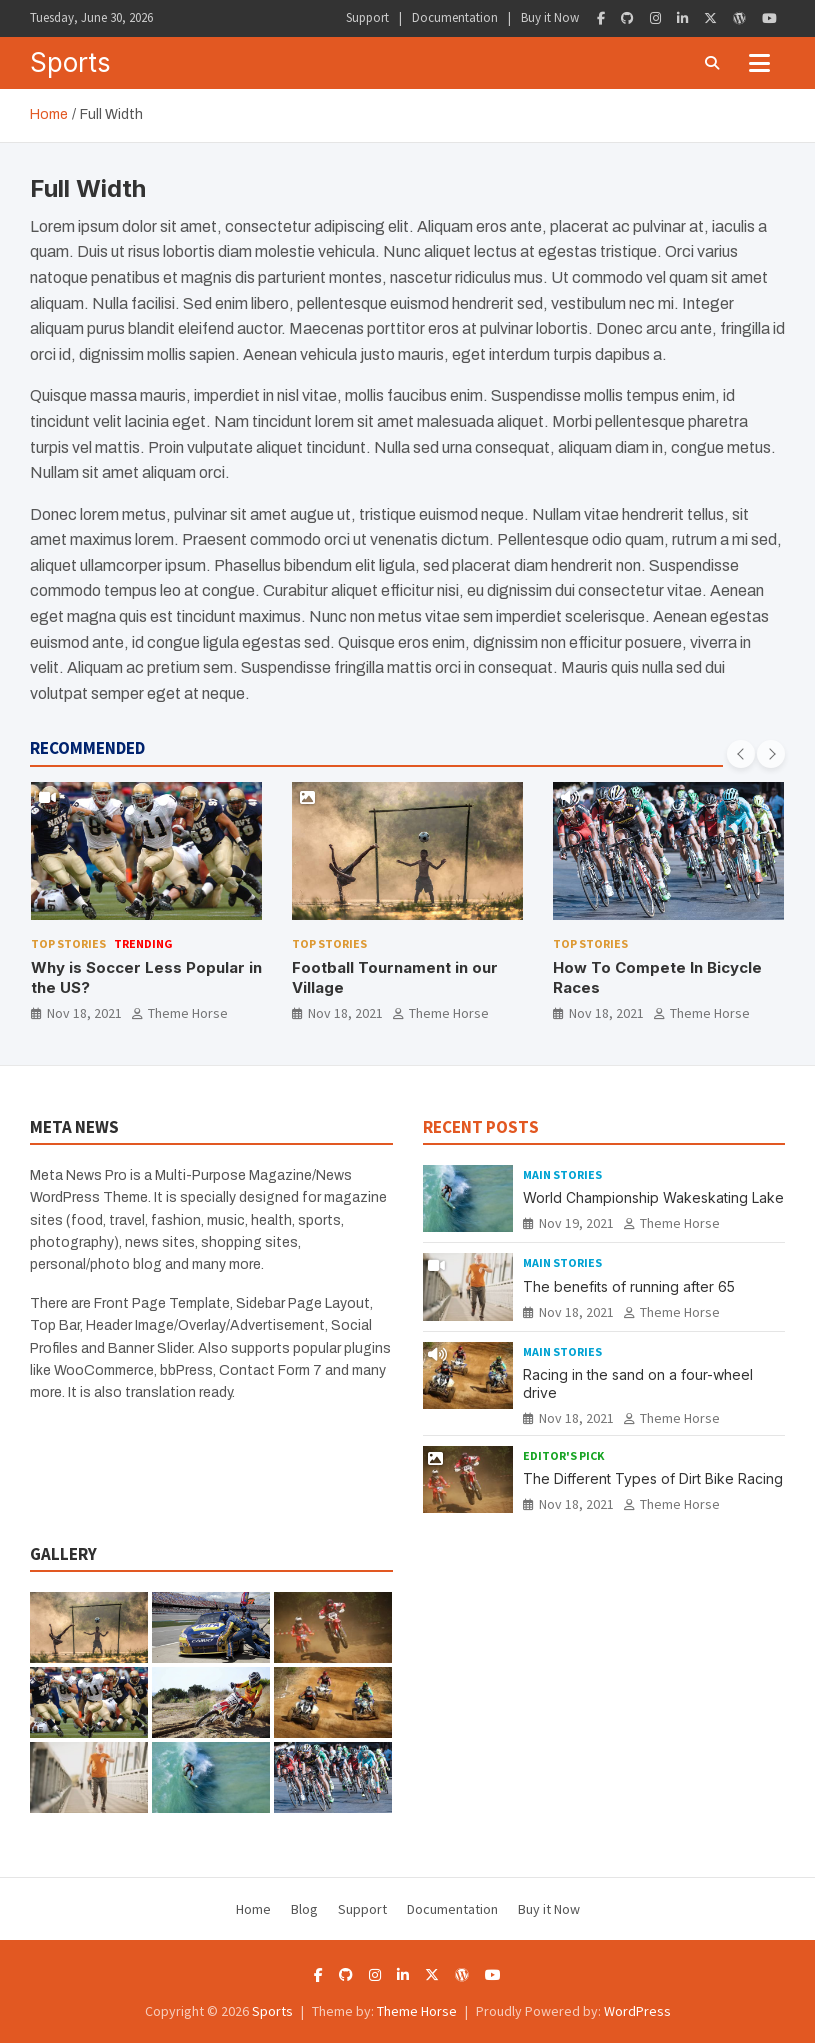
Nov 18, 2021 (84, 1013)
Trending (143, 943)
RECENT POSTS (481, 1127)
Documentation (455, 17)
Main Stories (562, 1174)
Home (253, 1909)
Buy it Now (550, 17)
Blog (304, 1909)
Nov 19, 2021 (576, 1223)
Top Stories (68, 943)
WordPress (637, 2011)
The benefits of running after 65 (629, 1286)
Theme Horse (188, 1013)
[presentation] (741, 754)
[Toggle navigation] (759, 63)
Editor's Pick (563, 1455)
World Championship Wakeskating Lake (653, 1197)
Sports (70, 62)
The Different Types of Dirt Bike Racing (653, 1478)
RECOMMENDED (87, 748)
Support (367, 17)
